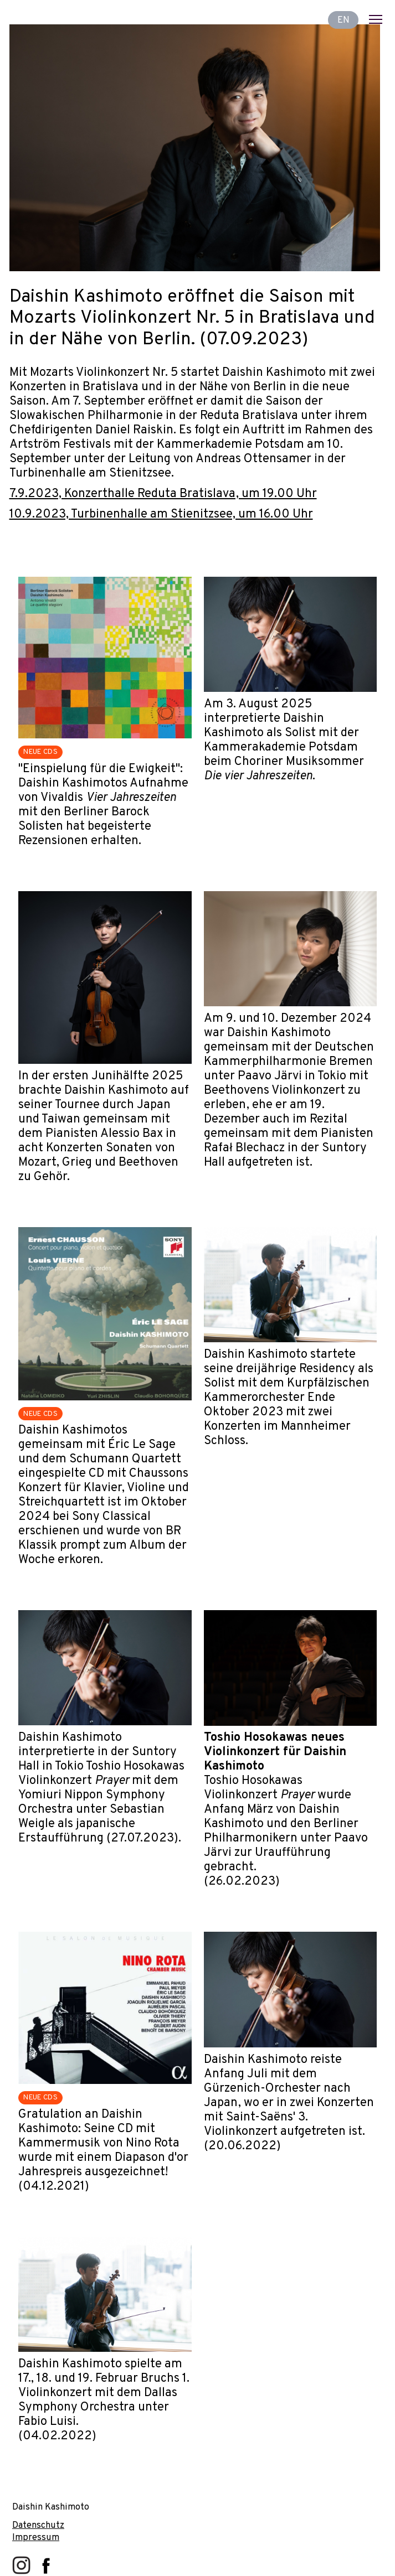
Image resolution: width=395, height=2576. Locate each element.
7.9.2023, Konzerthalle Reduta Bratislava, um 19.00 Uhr (163, 494)
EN (343, 19)
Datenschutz (38, 2525)
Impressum (35, 2537)
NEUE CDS (40, 752)
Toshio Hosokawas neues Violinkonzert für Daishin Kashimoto (275, 1752)
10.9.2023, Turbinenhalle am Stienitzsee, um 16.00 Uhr (161, 514)
